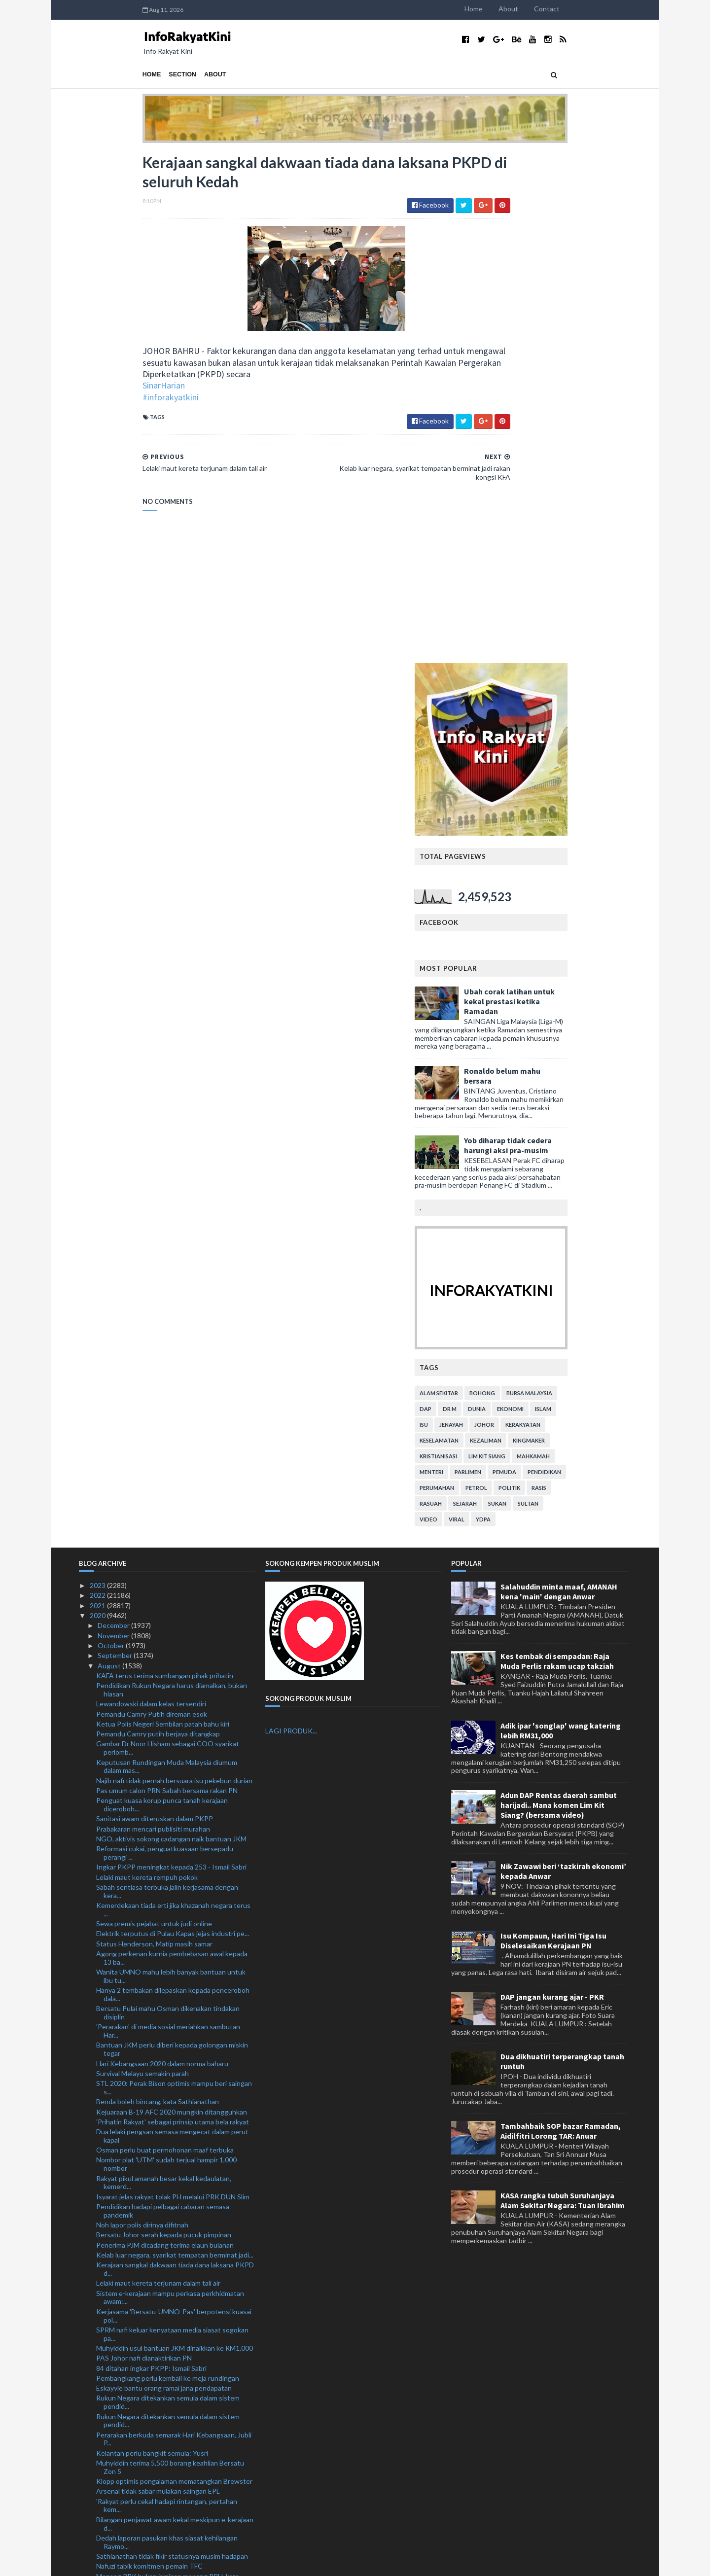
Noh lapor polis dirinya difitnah (142, 1714)
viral (520, 1008)
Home (537, 8)
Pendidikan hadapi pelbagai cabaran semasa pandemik (162, 1700)
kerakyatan (586, 914)
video (492, 1008)
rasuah (494, 992)
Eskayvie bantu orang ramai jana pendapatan (164, 1877)
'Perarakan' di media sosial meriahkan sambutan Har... (168, 1520)
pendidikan (608, 961)
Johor (548, 914)
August (110, 1155)
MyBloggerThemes (262, 2562)
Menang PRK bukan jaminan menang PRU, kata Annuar (167, 2069)
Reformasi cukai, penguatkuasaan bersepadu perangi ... (164, 1342)
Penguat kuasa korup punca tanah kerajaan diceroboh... (162, 1293)
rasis (602, 977)
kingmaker (592, 929)
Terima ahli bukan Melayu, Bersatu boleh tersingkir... (175, 2121)
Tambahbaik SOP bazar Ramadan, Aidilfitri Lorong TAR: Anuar (560, 1620)
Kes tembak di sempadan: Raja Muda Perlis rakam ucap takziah (557, 1150)
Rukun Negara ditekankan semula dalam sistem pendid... (168, 1891)
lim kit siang (550, 945)
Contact (610, 8)
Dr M (513, 898)
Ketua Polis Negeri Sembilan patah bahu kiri (162, 1213)
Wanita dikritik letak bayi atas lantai (150, 2465)
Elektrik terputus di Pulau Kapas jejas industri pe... (172, 1423)
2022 (98, 1085)
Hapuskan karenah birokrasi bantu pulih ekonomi (170, 2455)
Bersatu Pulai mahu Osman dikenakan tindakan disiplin (168, 1501)
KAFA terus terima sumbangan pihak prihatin (164, 1165)
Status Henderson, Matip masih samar (154, 1433)
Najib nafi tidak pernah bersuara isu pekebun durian (174, 1270)
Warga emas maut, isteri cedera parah (153, 2208)
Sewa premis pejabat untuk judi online (154, 1413)
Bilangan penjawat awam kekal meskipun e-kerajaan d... (174, 2013)
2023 (98, 1074)
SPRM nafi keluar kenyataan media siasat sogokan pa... (172, 1823)
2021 (98, 1095)
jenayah (515, 914)
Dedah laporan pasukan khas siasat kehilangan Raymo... (167, 2031)
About (572, 8)
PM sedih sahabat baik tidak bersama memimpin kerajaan (169, 2222)
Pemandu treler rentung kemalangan (152, 2265)
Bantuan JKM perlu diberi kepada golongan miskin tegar (172, 1538)
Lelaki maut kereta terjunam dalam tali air (158, 1772)
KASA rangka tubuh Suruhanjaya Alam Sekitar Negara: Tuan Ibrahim (562, 1690)
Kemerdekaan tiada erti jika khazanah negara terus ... (173, 1398)
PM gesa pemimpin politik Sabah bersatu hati (164, 2162)
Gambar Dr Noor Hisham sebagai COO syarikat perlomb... (167, 1237)
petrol (540, 977)
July (104, 2513)
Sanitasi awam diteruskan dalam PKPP (154, 1308)
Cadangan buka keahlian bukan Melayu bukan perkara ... (165, 2489)
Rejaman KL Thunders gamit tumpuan (154, 2406)
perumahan (500, 977)
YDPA (546, 1008)
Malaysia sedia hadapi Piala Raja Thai (151, 2416)
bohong (546, 882)
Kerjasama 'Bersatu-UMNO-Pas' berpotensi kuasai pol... (173, 1805)
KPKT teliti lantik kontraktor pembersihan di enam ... (173, 2176)
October (112, 1134)
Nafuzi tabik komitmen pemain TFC (149, 2055)
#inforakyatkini (107, 402)
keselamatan (502, 929)
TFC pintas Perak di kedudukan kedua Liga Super (171, 2152)
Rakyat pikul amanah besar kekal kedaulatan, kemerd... (163, 1671)
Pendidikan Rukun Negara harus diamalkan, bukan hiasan (171, 1178)
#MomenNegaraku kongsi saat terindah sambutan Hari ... (172, 2088)
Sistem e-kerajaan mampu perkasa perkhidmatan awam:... (170, 1786)
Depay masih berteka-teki (135, 2397)
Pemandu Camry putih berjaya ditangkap (158, 1223)
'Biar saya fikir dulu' (125, 2386)
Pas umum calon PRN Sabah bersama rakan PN (167, 1279)
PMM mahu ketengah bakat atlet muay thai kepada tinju (173, 2194)
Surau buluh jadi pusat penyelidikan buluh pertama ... (172, 2430)
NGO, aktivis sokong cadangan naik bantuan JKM (171, 1328)
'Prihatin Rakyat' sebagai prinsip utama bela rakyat (172, 1611)
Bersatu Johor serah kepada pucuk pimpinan (163, 1724)
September (116, 1144)
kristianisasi (502, 945)
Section (119, 74)
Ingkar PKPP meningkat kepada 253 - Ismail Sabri (171, 1356)
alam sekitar (502, 882)
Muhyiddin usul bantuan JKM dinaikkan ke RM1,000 (174, 1837)
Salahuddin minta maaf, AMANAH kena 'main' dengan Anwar (558, 1081)
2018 (98, 2533)
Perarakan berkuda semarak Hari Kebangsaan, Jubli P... (173, 1928)
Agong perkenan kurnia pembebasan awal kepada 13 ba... (172, 1447)
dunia (540, 898)
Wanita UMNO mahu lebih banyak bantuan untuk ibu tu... (171, 1465)
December (114, 1115)
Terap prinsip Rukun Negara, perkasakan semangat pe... (173, 2326)
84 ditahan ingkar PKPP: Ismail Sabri (151, 1857)
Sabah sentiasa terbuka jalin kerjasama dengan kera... (167, 1380)
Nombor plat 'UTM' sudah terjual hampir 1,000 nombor (166, 1653)
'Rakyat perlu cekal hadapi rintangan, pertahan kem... (166, 1994)
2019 (98, 2523)
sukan (561, 992)
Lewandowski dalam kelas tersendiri (151, 1193)
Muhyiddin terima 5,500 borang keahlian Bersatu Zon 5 (170, 1956)
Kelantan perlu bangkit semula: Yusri (152, 1942)
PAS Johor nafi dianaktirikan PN (144, 1847)
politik (573, 977)
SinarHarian (100, 391)
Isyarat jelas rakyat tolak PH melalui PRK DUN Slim (172, 1686)
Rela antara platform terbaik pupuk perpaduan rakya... (166, 2307)
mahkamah (596, 945)
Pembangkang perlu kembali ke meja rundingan (167, 1867)
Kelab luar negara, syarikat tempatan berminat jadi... (174, 1744)
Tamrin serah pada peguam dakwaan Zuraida (163, 2503)
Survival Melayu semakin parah (142, 1562)
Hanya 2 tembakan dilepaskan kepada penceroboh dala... (172, 1483)
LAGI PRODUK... (291, 1220)
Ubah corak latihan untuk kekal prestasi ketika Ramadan (573, 490)
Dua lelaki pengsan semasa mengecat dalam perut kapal (172, 1625)
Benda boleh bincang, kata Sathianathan (157, 1591)
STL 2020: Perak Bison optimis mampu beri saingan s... (174, 1576)
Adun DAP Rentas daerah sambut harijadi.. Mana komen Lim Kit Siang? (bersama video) (558, 1294)
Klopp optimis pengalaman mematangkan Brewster (174, 1970)
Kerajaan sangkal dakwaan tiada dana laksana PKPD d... (175, 1758)
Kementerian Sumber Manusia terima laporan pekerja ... (165, 2354)
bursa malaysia (593, 882)
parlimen (531, 961)
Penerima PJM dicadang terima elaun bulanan (165, 1734)
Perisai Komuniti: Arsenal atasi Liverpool (157, 2142)
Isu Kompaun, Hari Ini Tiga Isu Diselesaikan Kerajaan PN (553, 1430)
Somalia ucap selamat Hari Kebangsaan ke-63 (165, 2132)
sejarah (528, 992)
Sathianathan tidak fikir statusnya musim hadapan (172, 2045)
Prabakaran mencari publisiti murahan (153, 1318)
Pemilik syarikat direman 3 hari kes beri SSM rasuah (173, 2293)
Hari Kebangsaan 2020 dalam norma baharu (162, 1553)
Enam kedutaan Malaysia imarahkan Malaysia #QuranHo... (163, 2279)
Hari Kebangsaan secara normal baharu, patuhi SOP (174, 2102)
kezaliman (549, 929)
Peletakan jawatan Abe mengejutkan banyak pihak (173, 2474)
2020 (98, 1104)
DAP (489, 898)
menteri (495, 961)
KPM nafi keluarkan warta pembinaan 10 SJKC (166, 2340)
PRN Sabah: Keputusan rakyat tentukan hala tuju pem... (171, 2241)
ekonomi (574, 898)
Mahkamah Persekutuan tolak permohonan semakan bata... (162, 2372)
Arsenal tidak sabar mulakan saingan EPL (158, 1980)
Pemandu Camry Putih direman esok (151, 1203)
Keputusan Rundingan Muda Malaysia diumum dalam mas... (166, 1255)
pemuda (568, 961)
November (114, 1125)
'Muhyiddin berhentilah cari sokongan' (154, 2112)
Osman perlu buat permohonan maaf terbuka (165, 1639)
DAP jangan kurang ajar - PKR (552, 1486)
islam (607, 898)
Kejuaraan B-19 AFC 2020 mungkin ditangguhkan (171, 1601)
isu (487, 914)
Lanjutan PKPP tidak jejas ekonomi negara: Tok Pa (172, 2445)
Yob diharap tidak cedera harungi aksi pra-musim (571, 634)
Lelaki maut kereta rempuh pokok (147, 1366)
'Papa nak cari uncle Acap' (135, 2255)
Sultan (591, 992)
